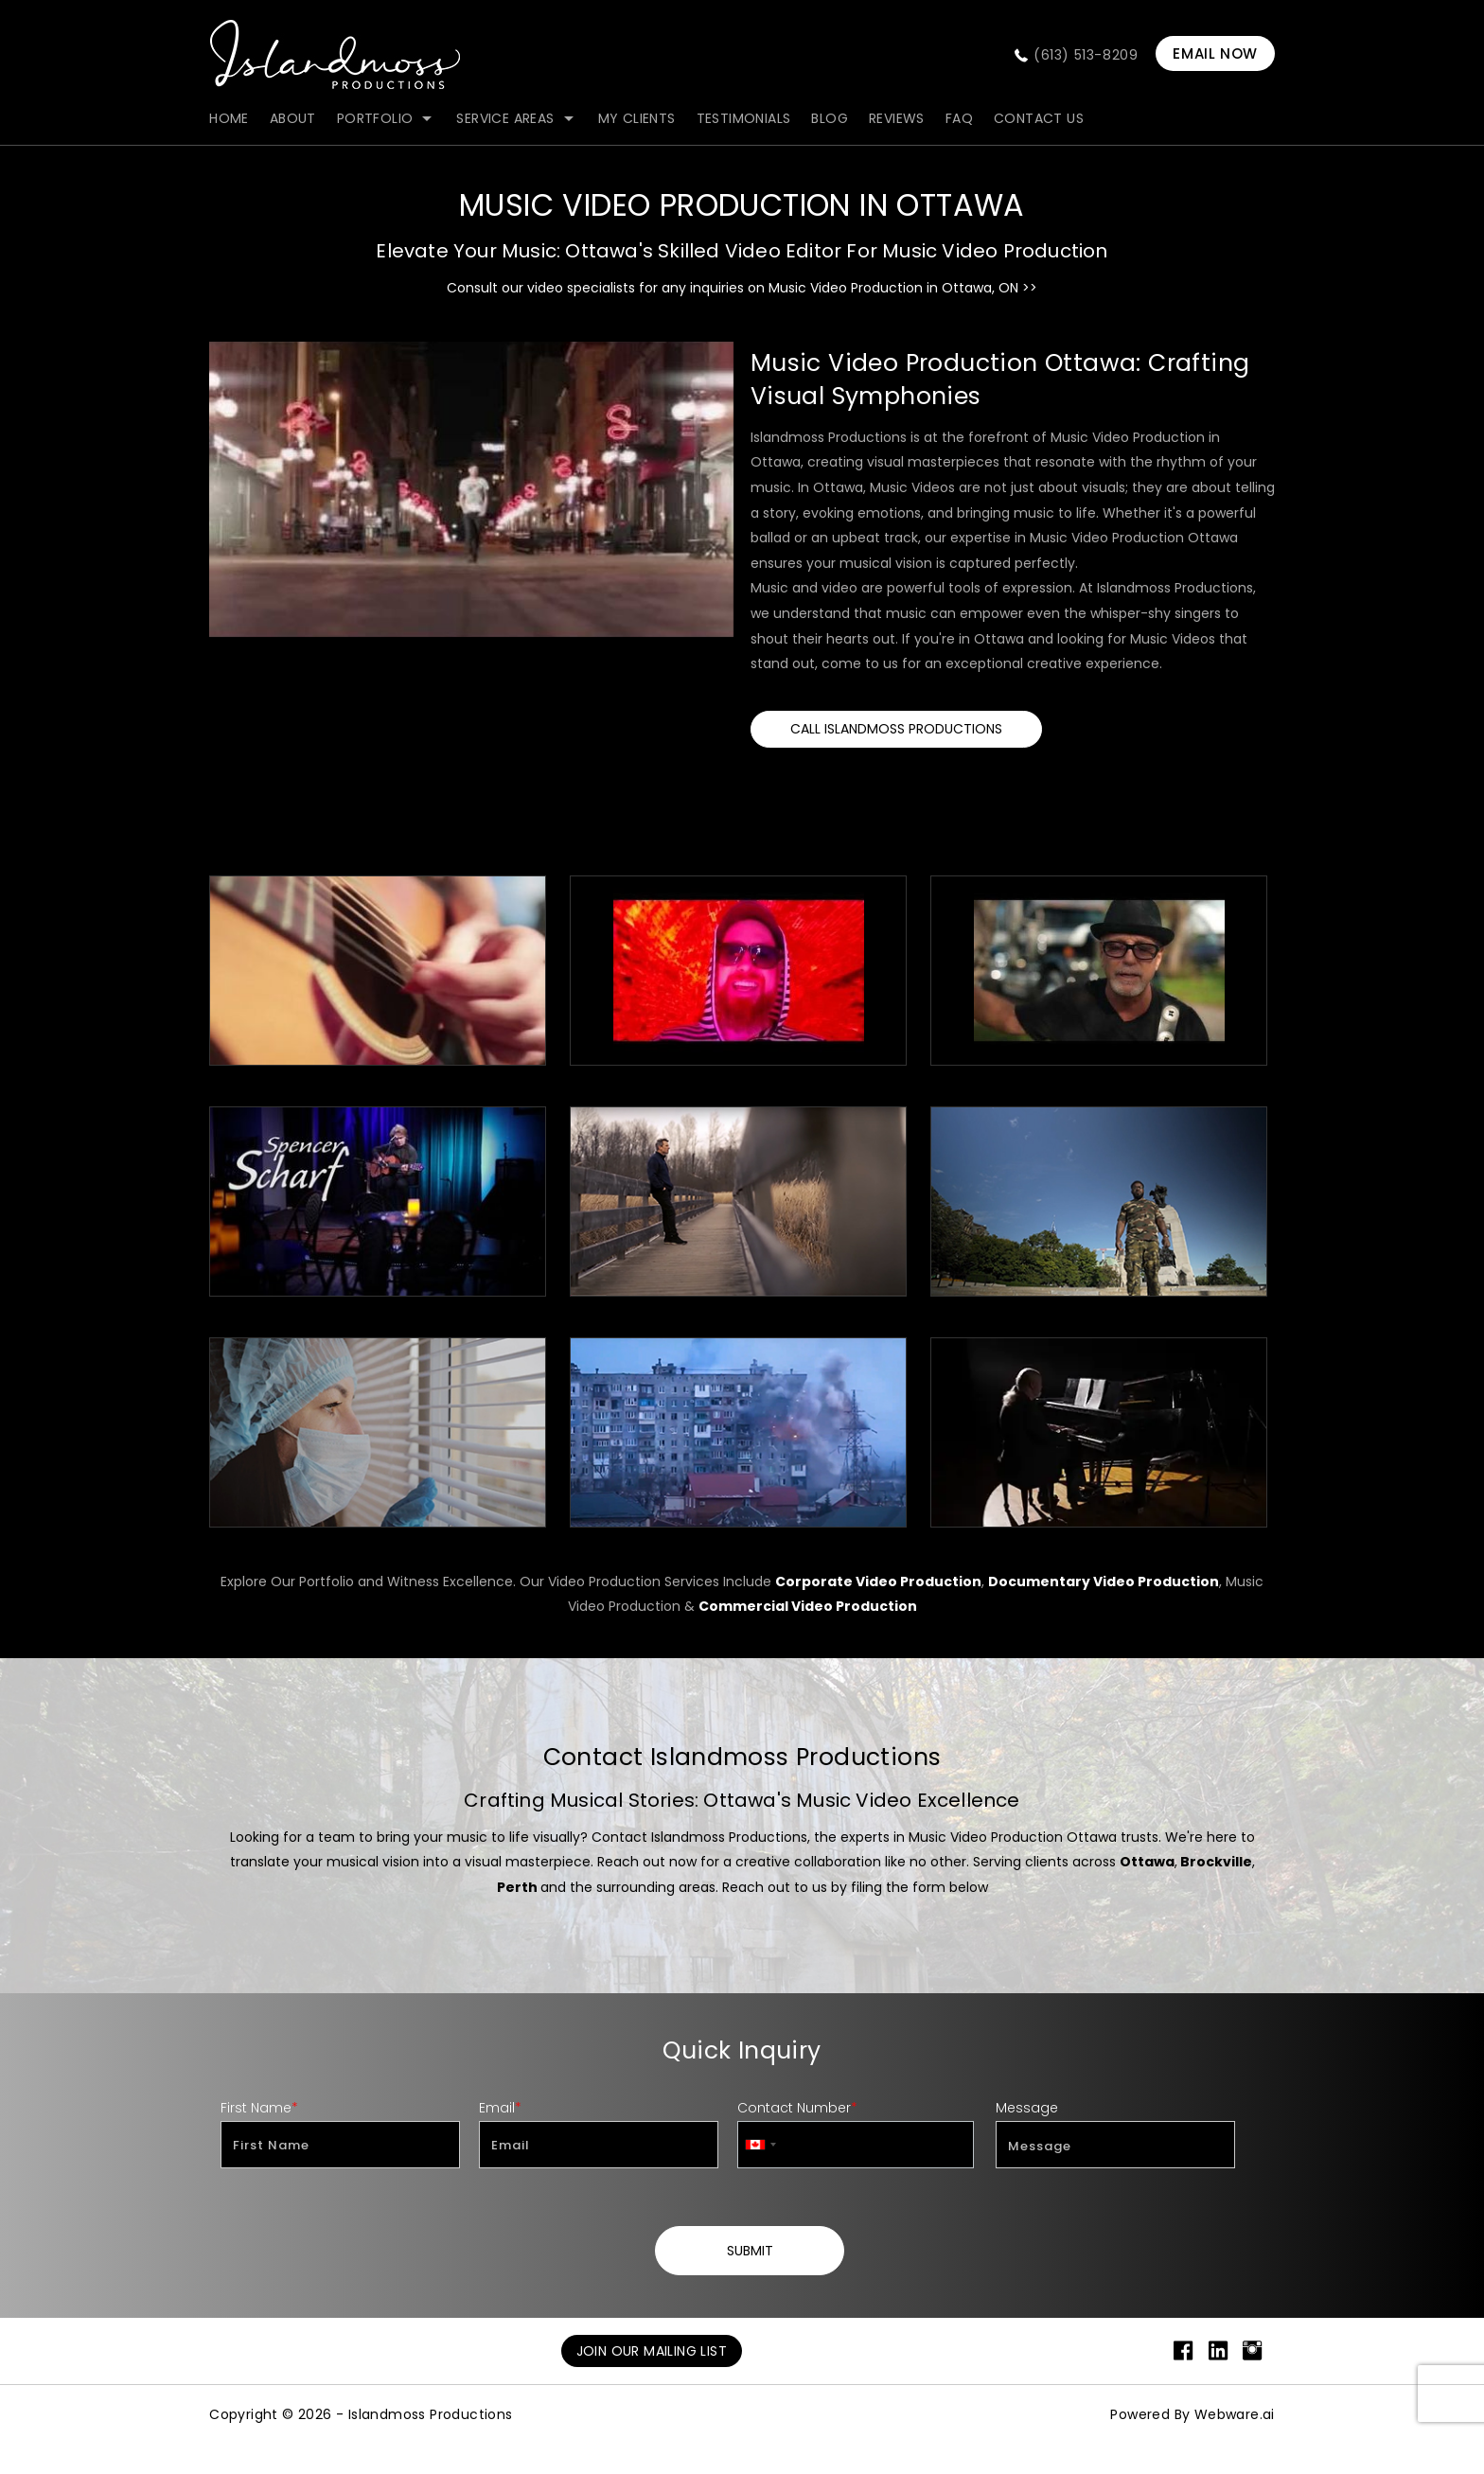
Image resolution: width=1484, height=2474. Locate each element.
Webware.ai (1234, 2414)
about (293, 118)
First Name (259, 2107)
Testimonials (744, 118)
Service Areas (505, 118)
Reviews (897, 118)
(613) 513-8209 (1086, 54)
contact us (1039, 118)
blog (829, 118)
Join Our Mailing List (651, 2350)
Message (1027, 2107)
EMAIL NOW (1215, 53)
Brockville (1216, 1861)
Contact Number (797, 2107)
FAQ (959, 118)
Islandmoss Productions (430, 2414)
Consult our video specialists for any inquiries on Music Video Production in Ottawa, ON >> (742, 287)
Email (500, 2107)
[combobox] (760, 2144)
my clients (637, 118)
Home (229, 118)
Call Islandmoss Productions (896, 728)
